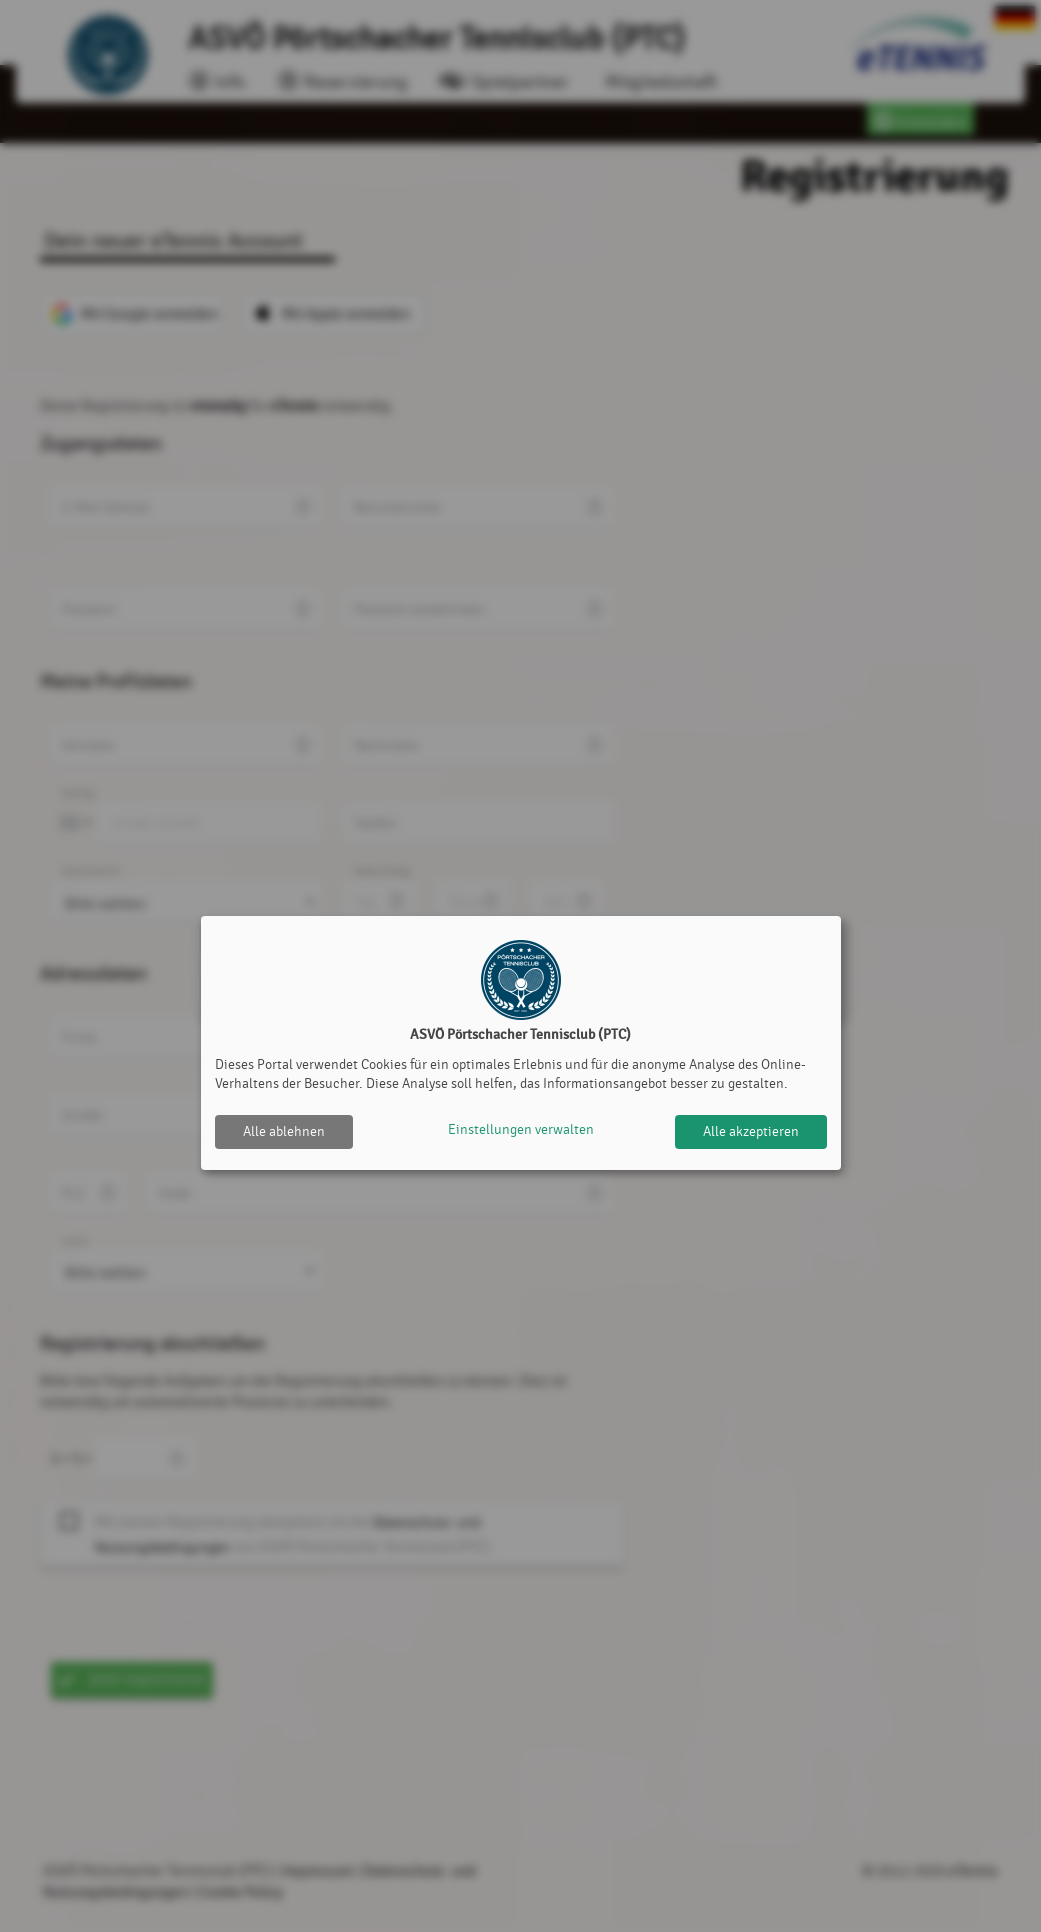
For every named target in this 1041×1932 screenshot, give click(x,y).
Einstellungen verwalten (521, 1131)
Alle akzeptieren (751, 1131)
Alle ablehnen (284, 1131)
